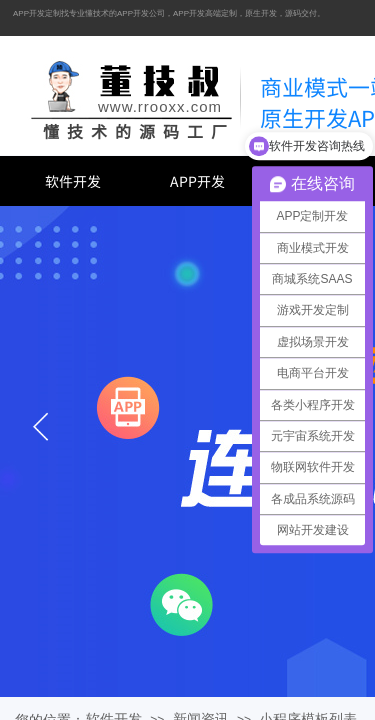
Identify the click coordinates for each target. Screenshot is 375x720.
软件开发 (73, 181)
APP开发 (197, 181)
